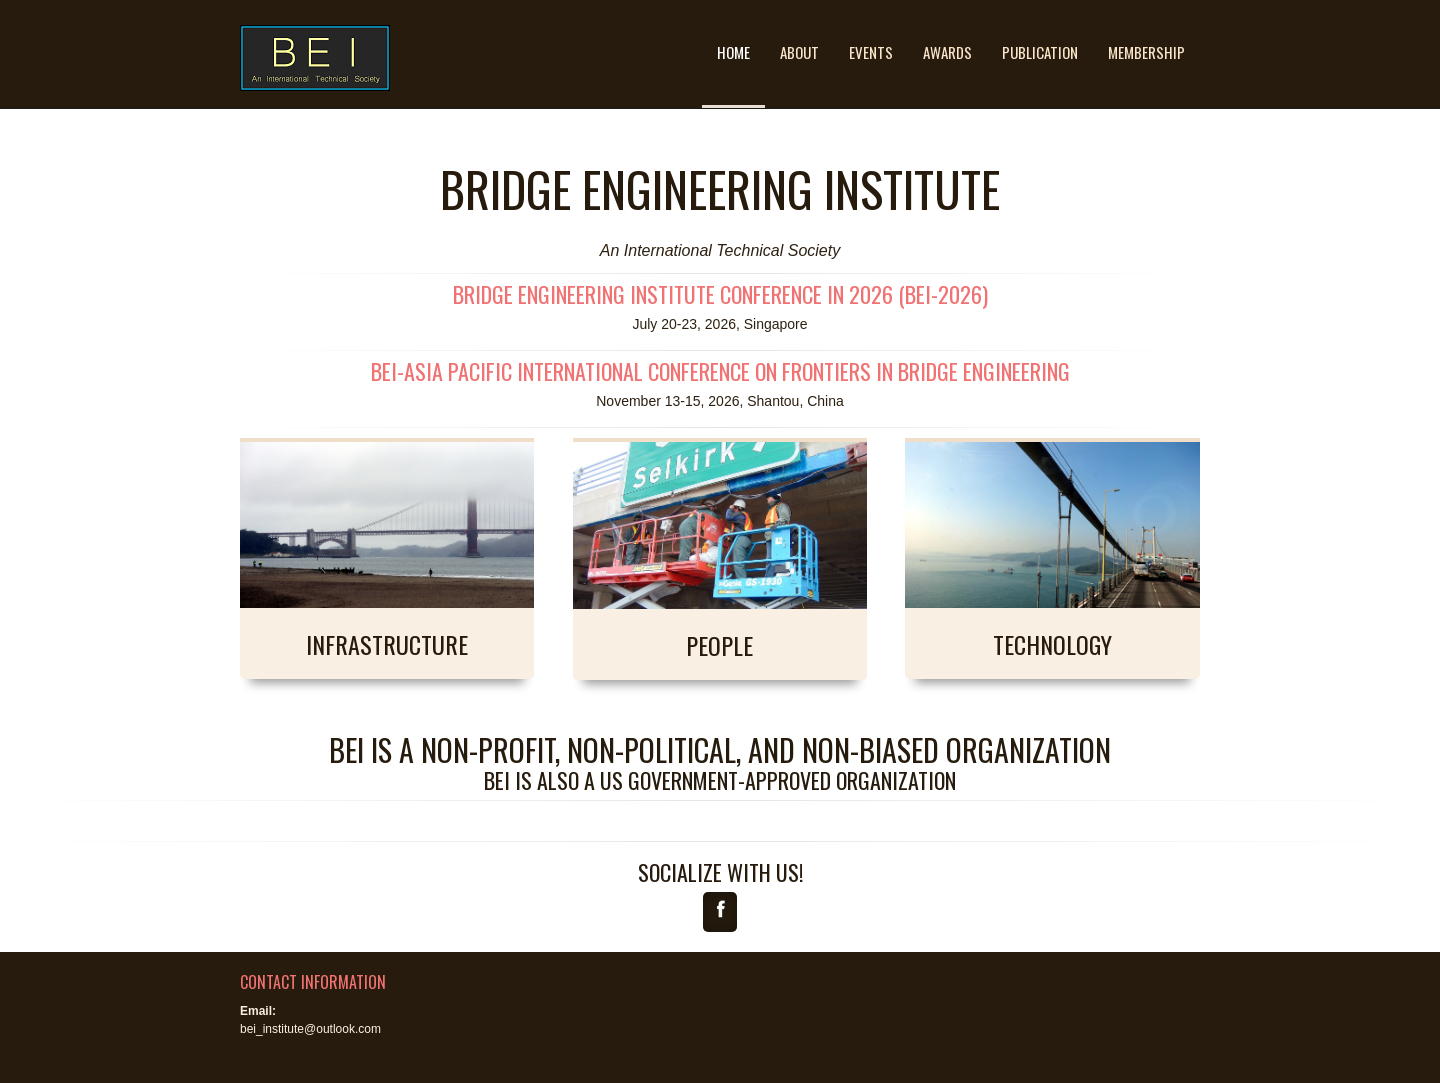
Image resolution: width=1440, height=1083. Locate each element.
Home (733, 52)
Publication (1040, 52)
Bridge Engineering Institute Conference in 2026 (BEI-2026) (720, 294)
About (799, 52)
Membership (1146, 52)
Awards (947, 52)
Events (871, 52)
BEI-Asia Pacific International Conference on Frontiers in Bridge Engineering (720, 371)
